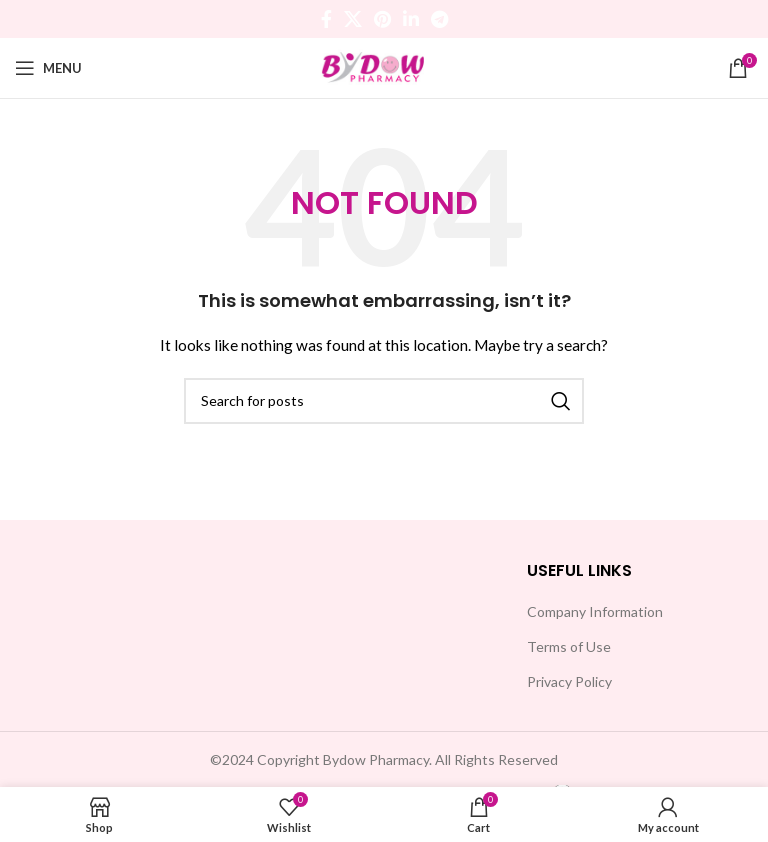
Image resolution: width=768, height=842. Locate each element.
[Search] (384, 401)
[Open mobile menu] (48, 68)
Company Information (595, 611)
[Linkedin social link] (411, 19)
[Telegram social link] (439, 19)
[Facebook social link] (326, 19)
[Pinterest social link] (382, 19)
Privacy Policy (569, 681)
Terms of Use (569, 646)
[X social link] (353, 19)
